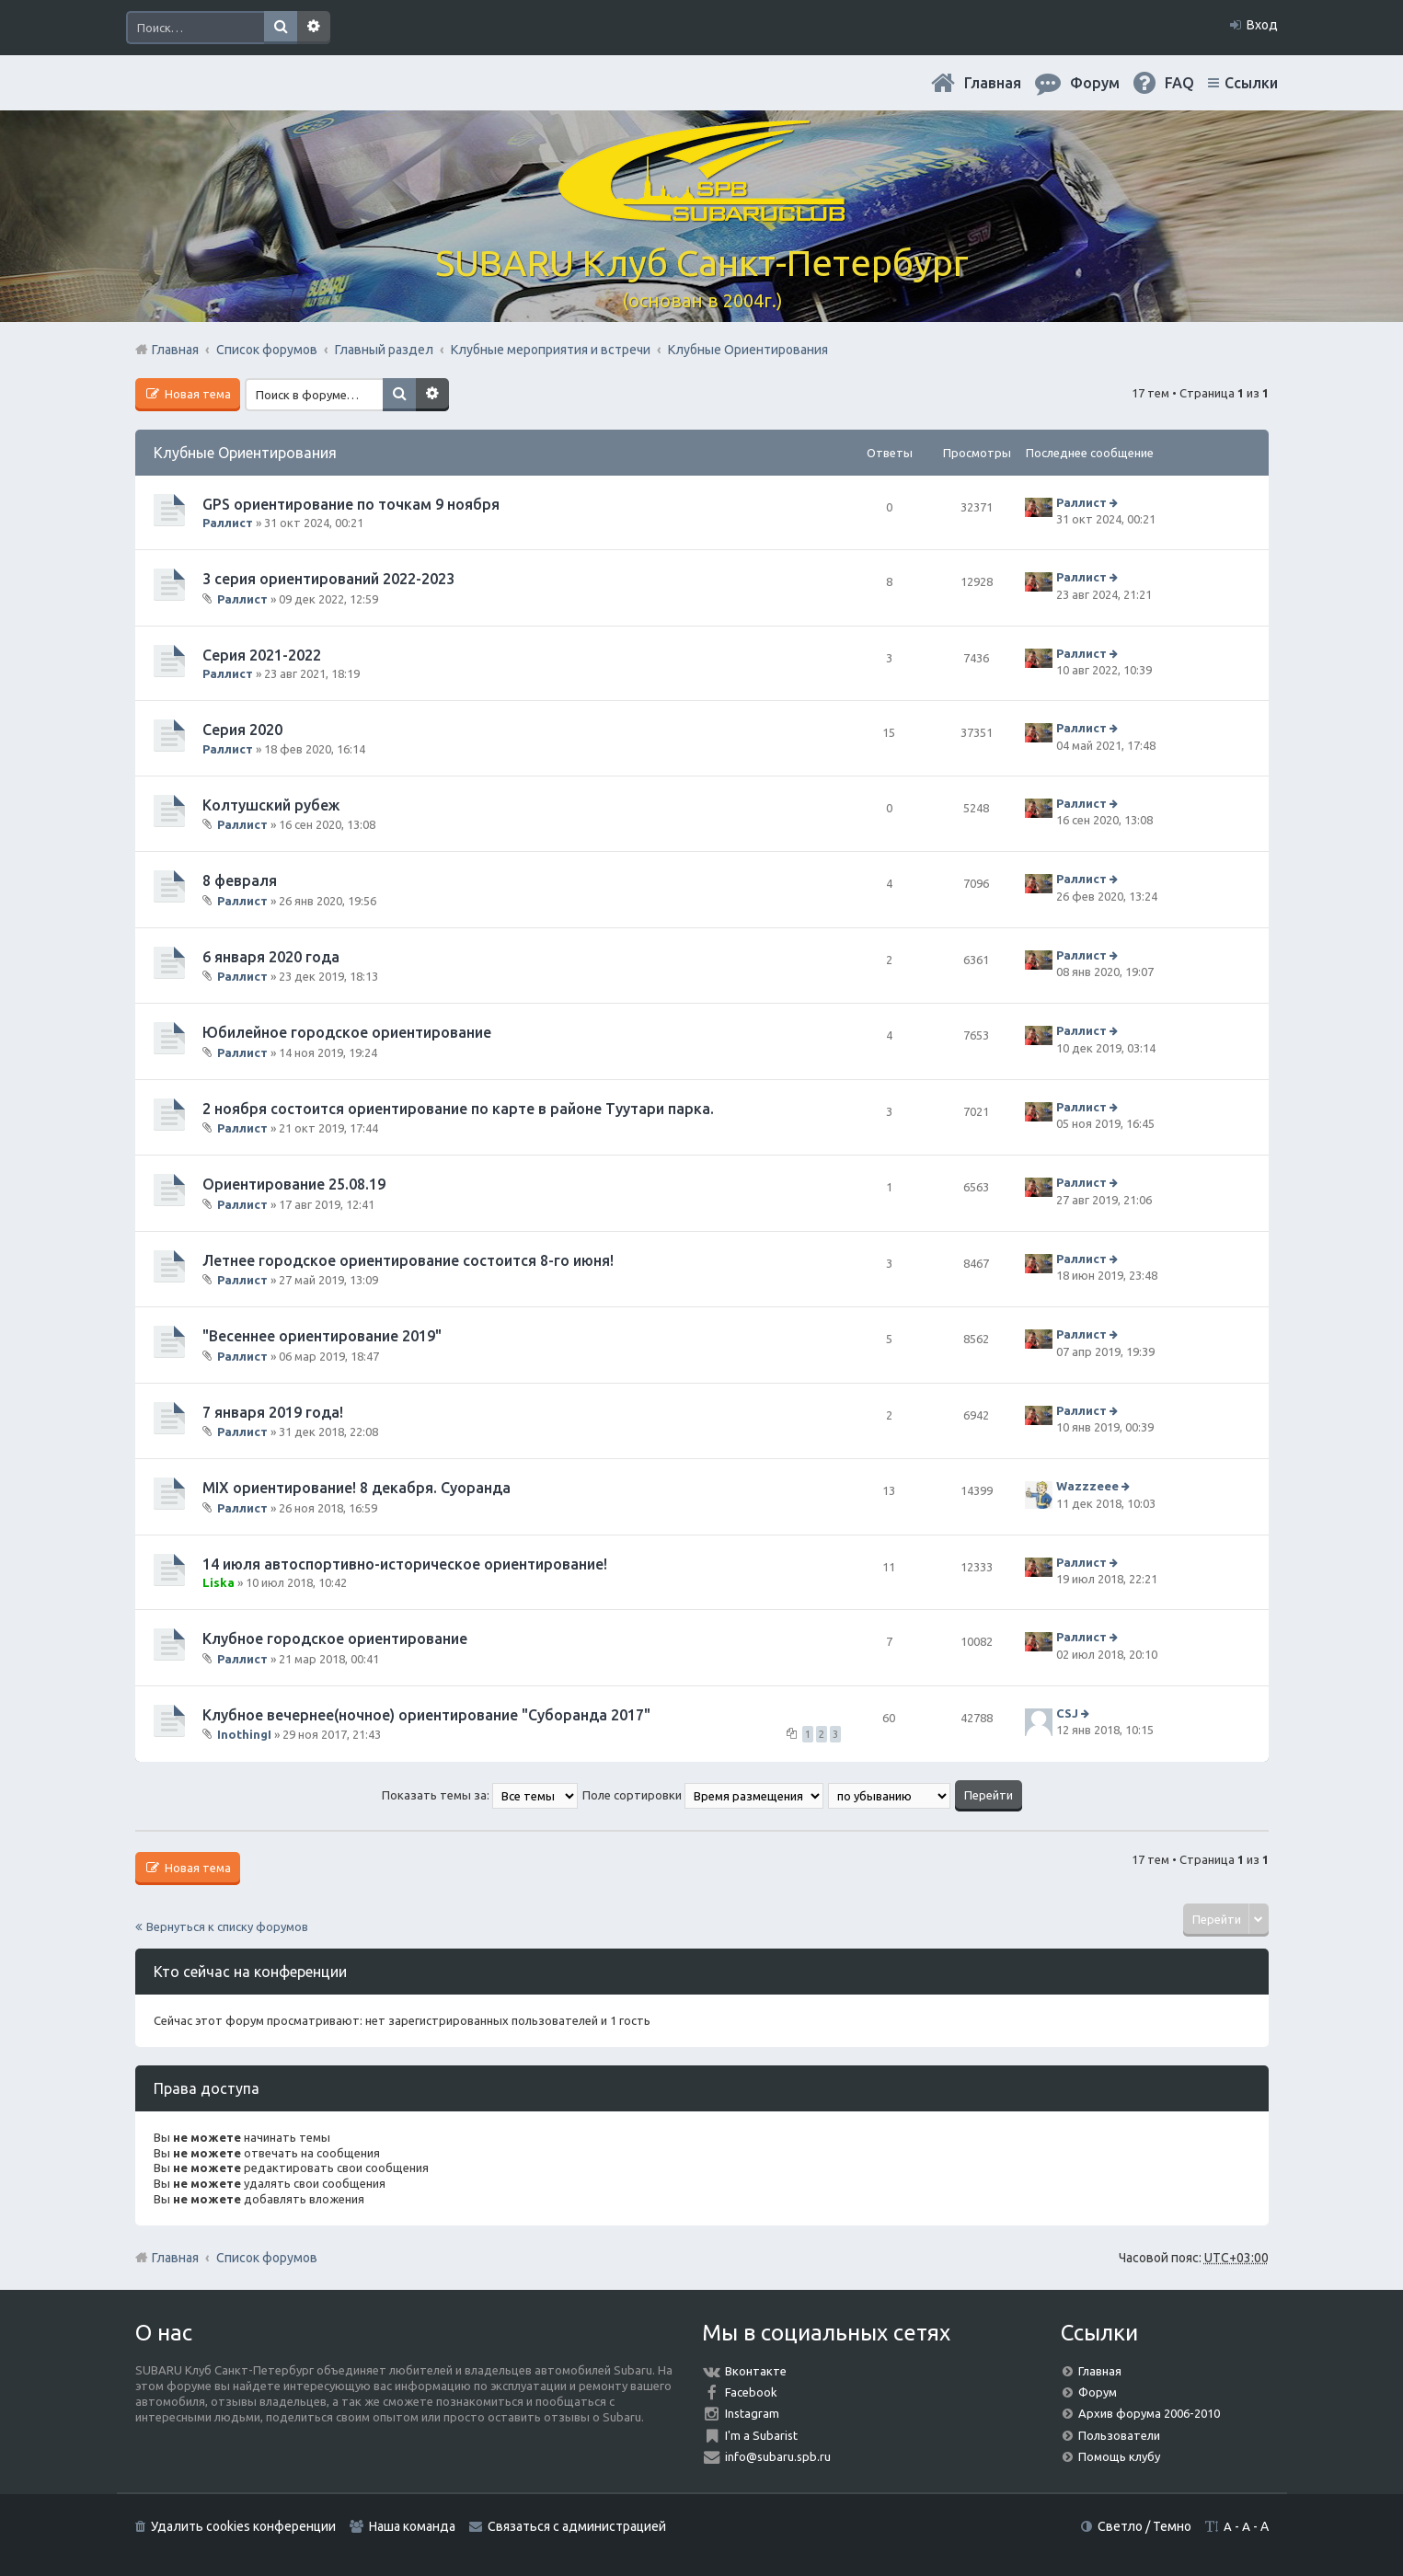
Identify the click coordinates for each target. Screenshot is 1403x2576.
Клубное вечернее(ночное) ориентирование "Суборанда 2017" (426, 1715)
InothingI (244, 1734)
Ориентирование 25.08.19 (293, 1184)
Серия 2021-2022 (261, 655)
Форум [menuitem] (1095, 83)
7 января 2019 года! (272, 1412)
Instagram (752, 2413)
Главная (992, 83)
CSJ (1067, 1713)
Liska (218, 1582)
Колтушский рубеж (270, 805)
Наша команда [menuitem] (412, 2526)
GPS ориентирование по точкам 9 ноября (351, 504)
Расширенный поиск (313, 27)
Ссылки (1251, 83)
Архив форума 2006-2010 (1149, 2413)
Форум (1097, 2392)
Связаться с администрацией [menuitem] (577, 2526)
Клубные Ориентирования (245, 452)
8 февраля (239, 880)
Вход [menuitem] (1262, 24)
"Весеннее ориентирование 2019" (322, 1336)
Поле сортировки (702, 1794)
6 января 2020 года (270, 957)
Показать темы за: (480, 1794)
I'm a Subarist (761, 2435)
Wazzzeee (1087, 1485)
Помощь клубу (1119, 2456)
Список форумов (266, 2257)
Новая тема (196, 393)
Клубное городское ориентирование (334, 1638)
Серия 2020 (242, 729)
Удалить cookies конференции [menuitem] (243, 2526)
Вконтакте (756, 2370)
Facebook (751, 2392)
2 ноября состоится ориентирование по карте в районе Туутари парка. (458, 1108)
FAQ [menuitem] (1179, 83)
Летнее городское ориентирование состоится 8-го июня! (408, 1260)
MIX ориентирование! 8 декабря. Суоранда (356, 1487)
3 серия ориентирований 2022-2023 (328, 578)
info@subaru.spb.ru (778, 2456)
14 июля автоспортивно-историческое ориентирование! (404, 1564)
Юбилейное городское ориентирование (346, 1032)
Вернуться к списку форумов (227, 1926)
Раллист (227, 522)
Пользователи (1119, 2435)
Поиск (280, 27)
